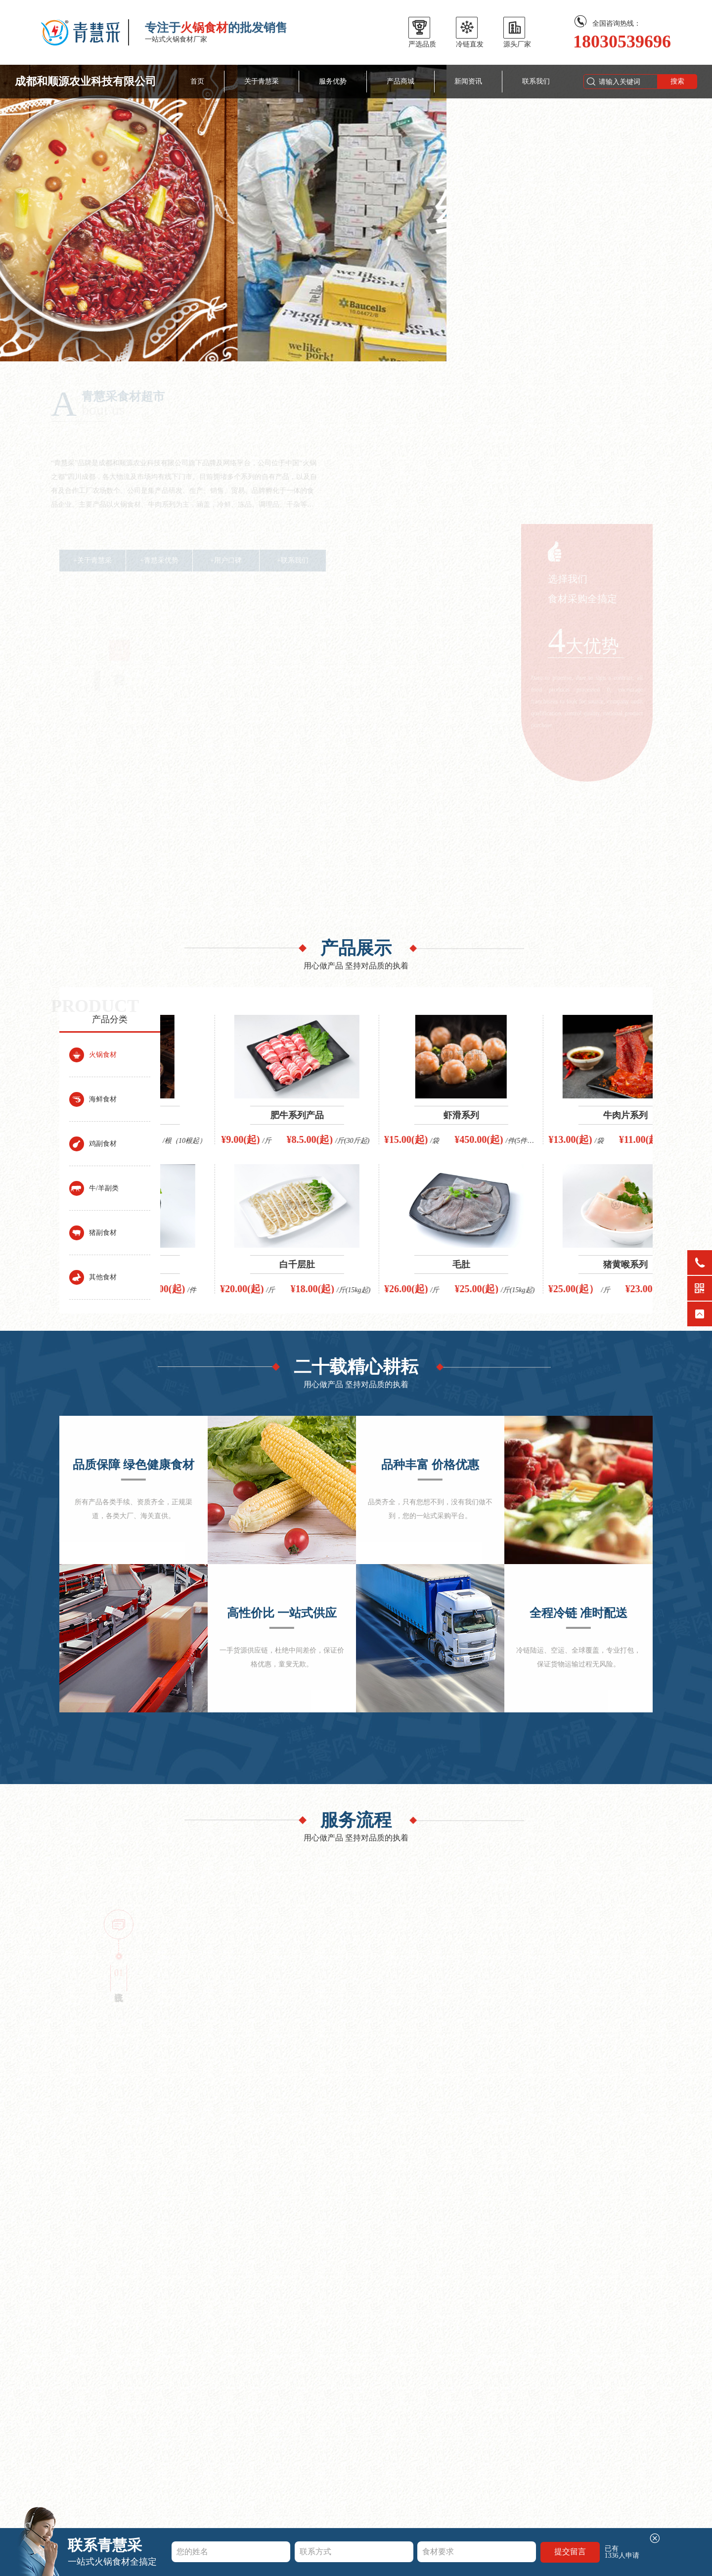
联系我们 (536, 81)
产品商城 (400, 81)
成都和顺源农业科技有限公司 (85, 81)
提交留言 (570, 2551)
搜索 (677, 81)
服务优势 (333, 81)
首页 (197, 81)
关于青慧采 (261, 81)
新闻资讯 (468, 81)
